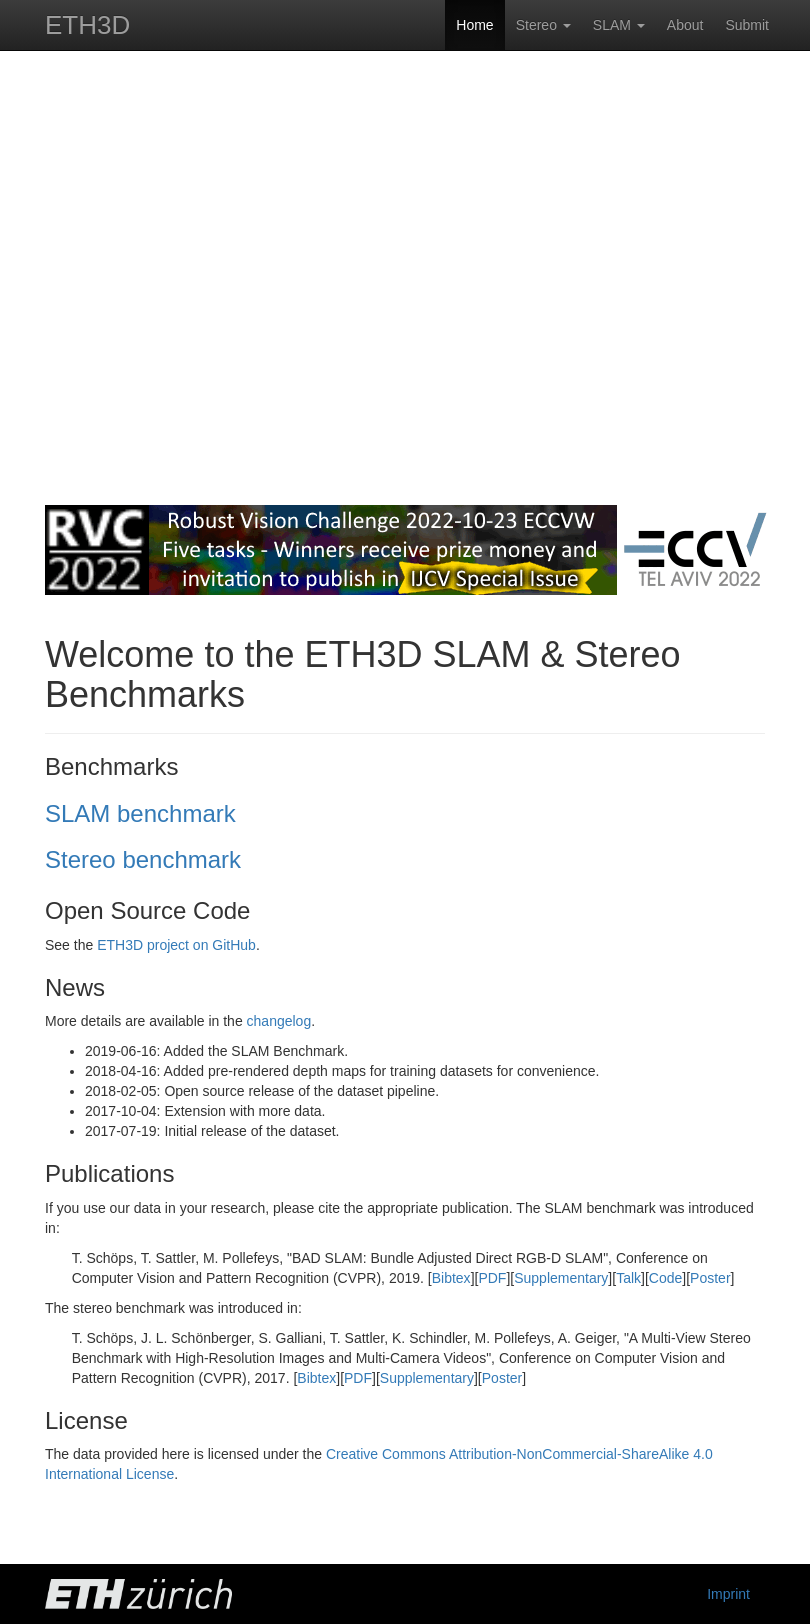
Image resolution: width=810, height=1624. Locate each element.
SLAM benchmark (140, 813)
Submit (747, 25)
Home (474, 25)
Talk (628, 1278)
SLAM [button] (619, 25)
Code (665, 1278)
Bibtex (451, 1278)
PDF (492, 1278)
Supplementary (561, 1278)
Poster (710, 1278)
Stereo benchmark (143, 859)
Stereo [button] (543, 25)
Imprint (728, 1594)
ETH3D (87, 25)
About (685, 25)
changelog (279, 1021)
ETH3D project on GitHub (176, 945)
